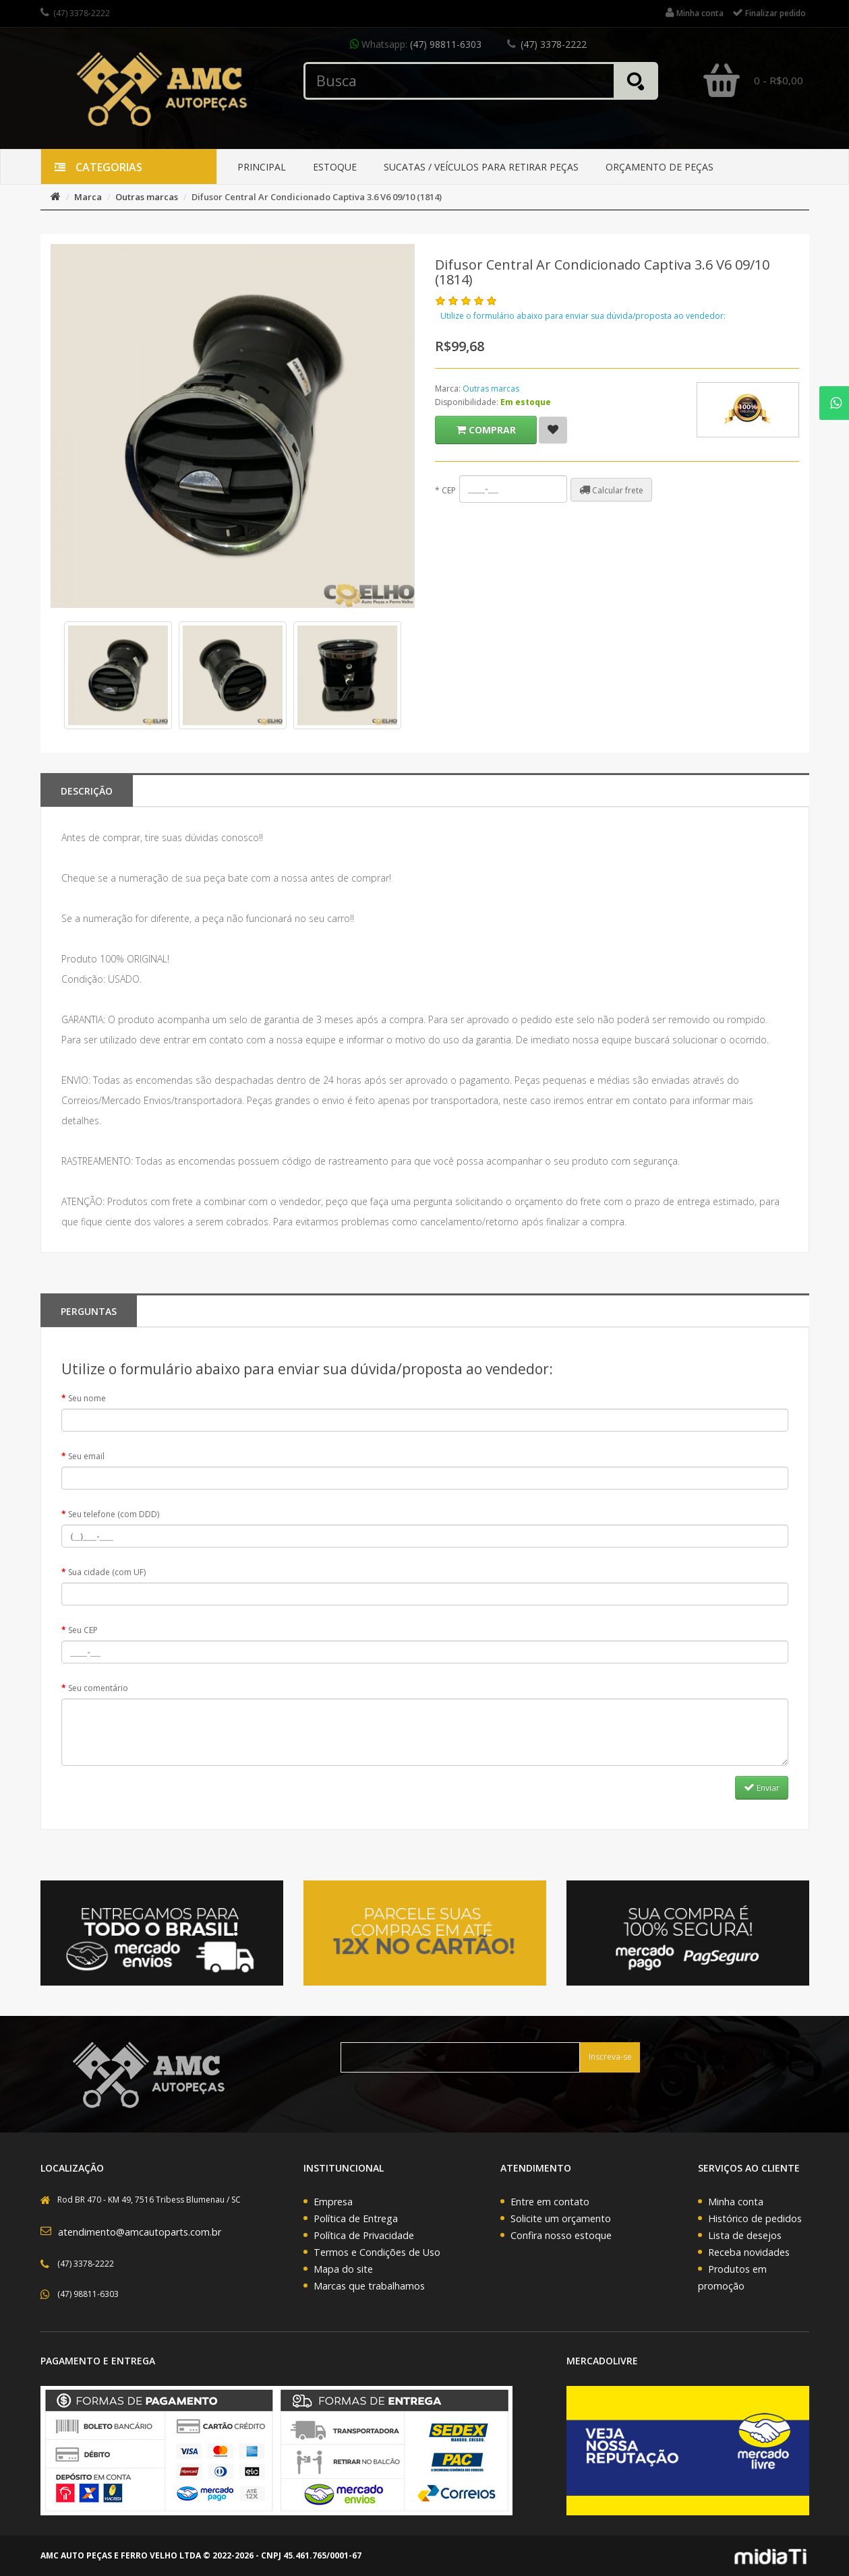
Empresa (333, 2201)
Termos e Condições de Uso (377, 2252)
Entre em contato (549, 2201)
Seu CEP (83, 1630)
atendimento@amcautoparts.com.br (139, 2232)
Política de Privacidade (364, 2235)
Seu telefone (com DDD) (113, 1514)
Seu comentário (98, 1688)
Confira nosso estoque (561, 2235)
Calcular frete (611, 490)
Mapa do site (343, 2269)
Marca (88, 197)
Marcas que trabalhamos (369, 2285)
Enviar (762, 1787)
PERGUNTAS (89, 1311)
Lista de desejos (745, 2235)
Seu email (86, 1456)
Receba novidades (749, 2252)
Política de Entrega (356, 2218)
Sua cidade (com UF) (107, 1572)
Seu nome (87, 1398)
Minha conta (735, 2201)
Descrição (87, 791)
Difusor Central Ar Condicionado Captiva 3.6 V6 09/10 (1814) (317, 197)
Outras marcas (146, 197)
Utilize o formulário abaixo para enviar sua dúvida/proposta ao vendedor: (583, 315)
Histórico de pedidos (755, 2218)
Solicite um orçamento (560, 2218)
